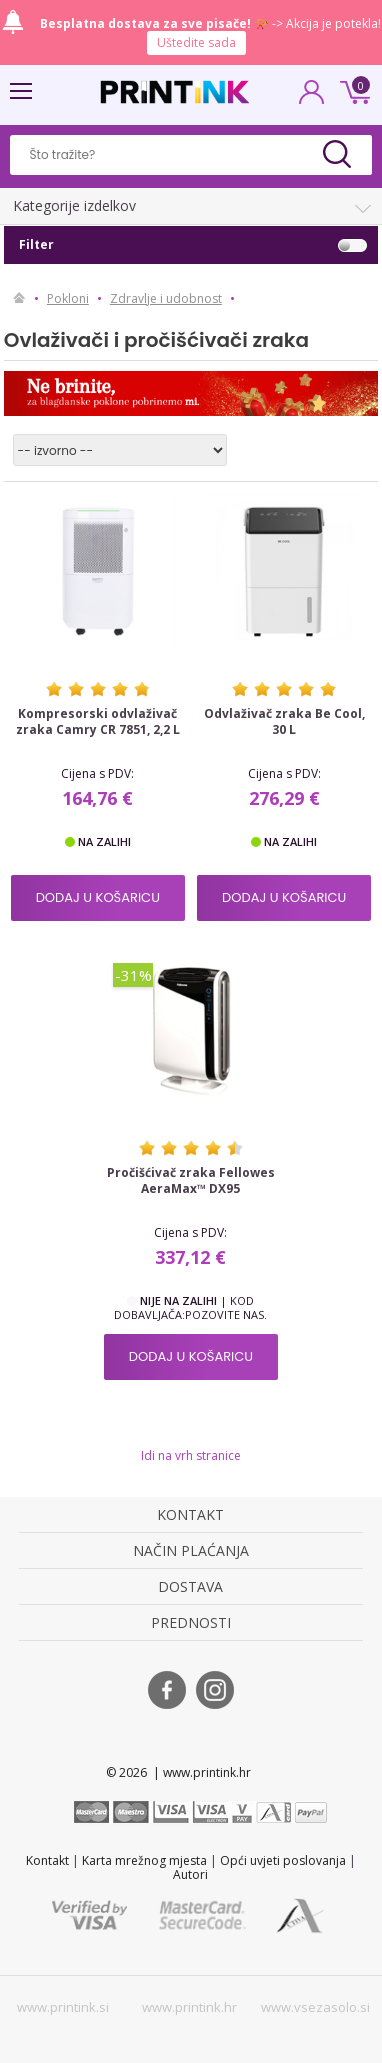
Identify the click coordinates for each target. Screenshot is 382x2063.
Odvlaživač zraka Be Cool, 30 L (284, 722)
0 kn (352, 90)
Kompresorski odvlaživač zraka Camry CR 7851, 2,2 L (98, 722)
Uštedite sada (196, 42)
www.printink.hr (189, 2007)
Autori (190, 1874)
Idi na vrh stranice (191, 1455)
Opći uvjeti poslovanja (283, 1860)
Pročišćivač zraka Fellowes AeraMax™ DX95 (191, 1181)
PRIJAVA (312, 98)
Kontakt (47, 1860)
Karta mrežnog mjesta (144, 1860)
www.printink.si (63, 2007)
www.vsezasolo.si (315, 2007)
